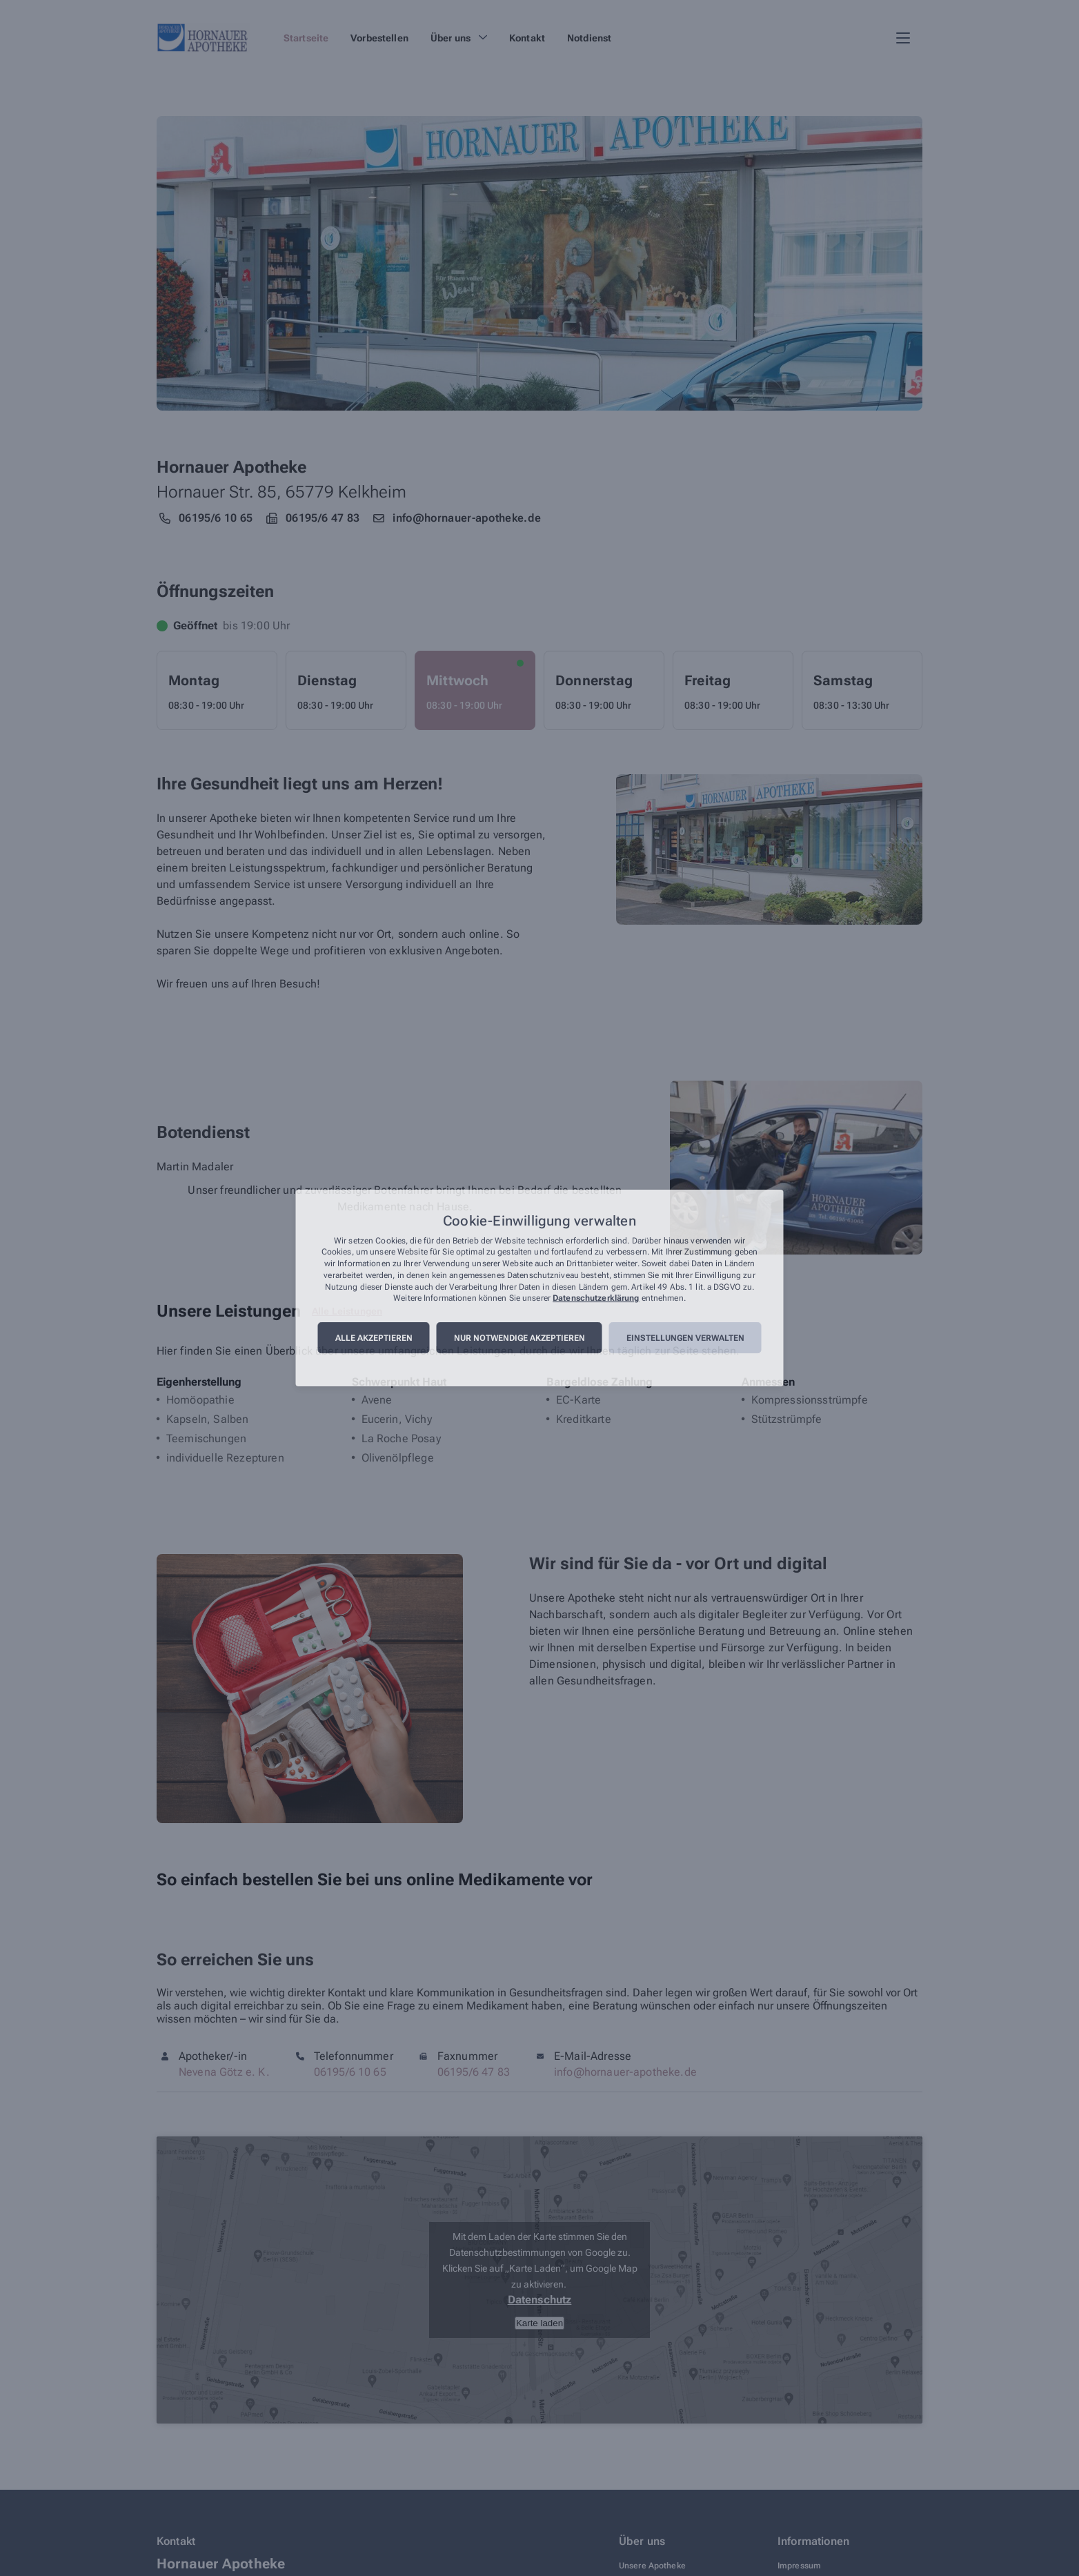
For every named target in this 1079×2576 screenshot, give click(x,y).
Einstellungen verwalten (685, 1338)
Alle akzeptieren (374, 1338)
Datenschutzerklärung (596, 1299)
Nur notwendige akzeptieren (519, 1338)
